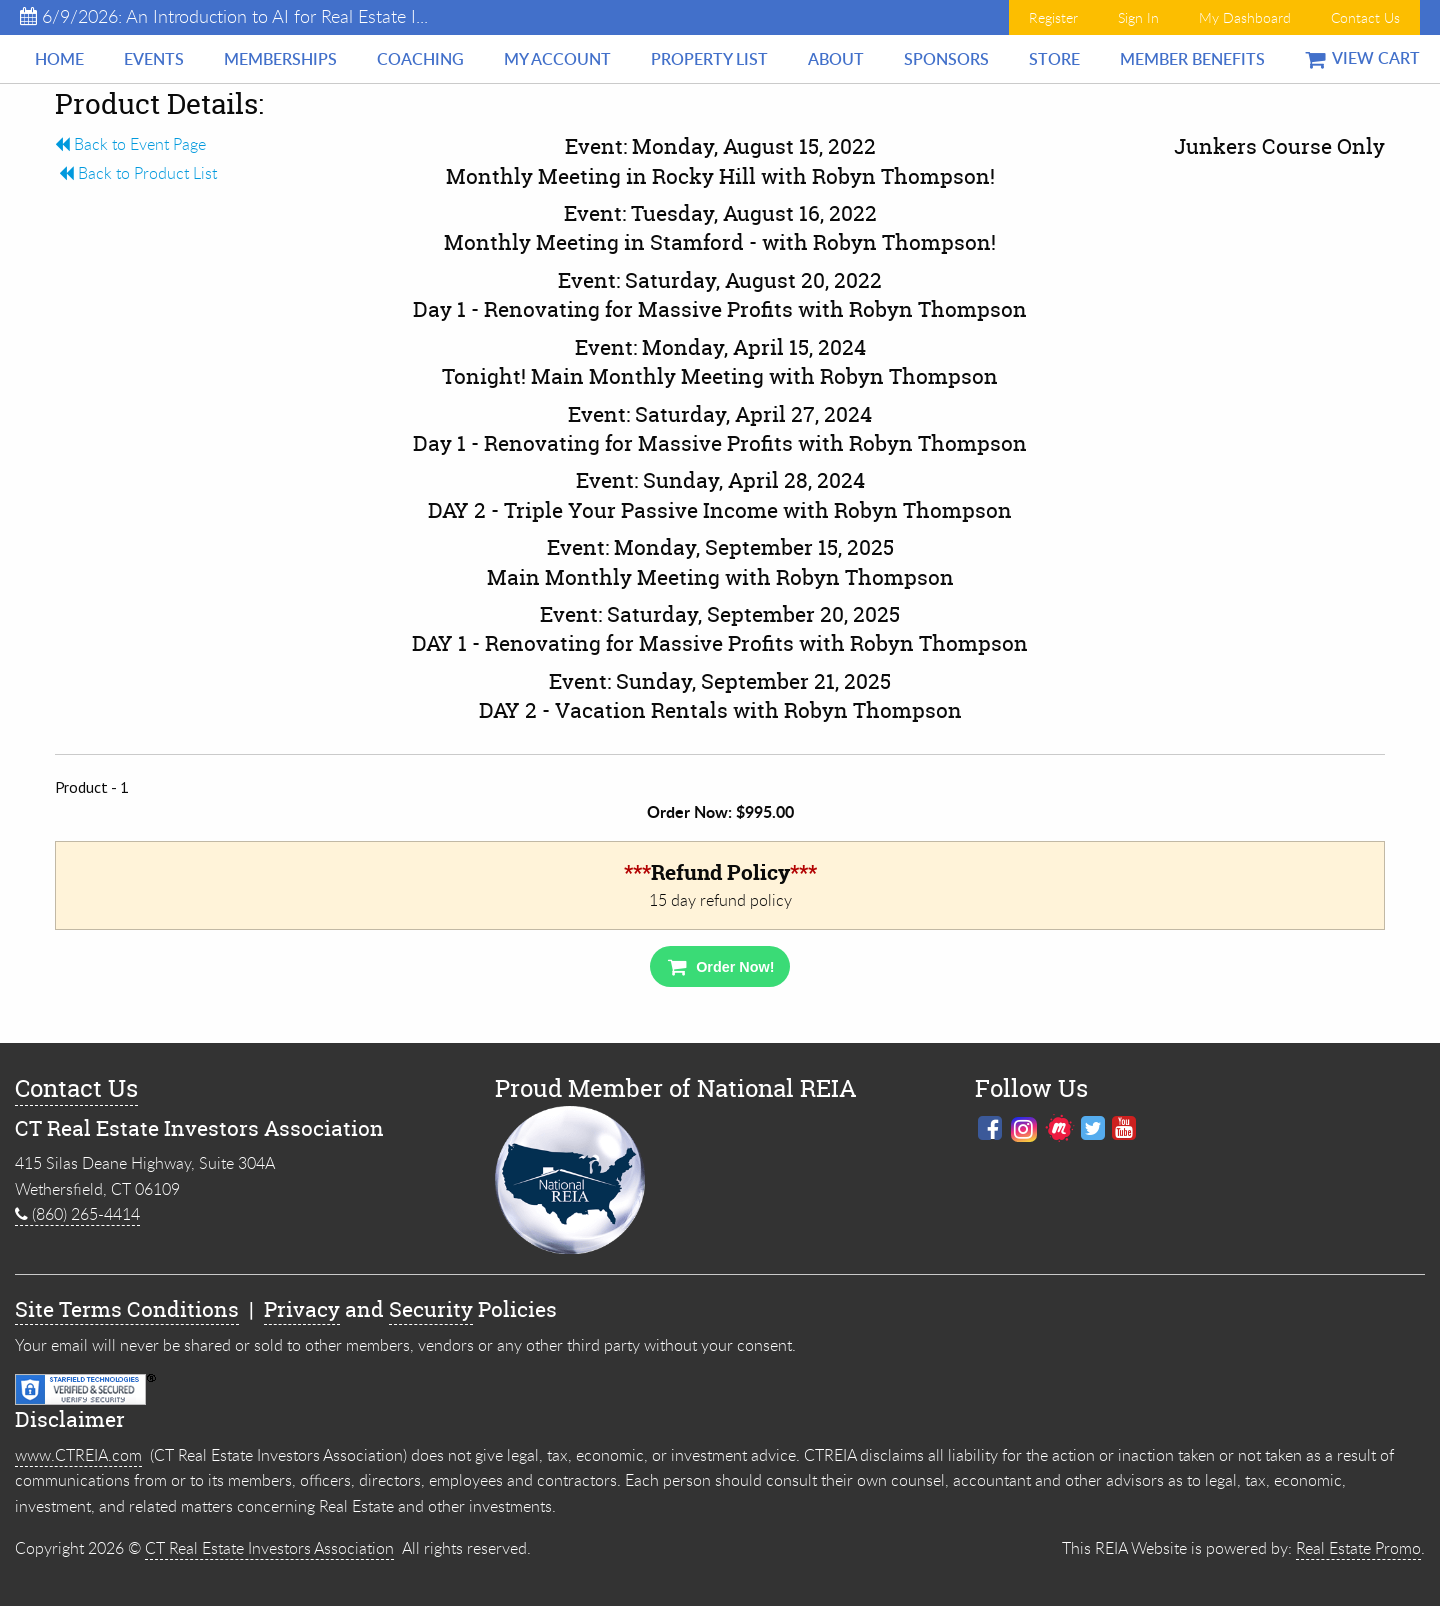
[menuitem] (59, 59)
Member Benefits (1192, 59)
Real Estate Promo (1358, 1548)
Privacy (302, 1309)
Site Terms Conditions (127, 1309)
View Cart (1362, 58)
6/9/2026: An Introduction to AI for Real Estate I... (224, 16)
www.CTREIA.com (78, 1455)
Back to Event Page (130, 144)
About (836, 59)
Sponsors (946, 59)
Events (154, 59)
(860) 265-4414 (77, 1214)
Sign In (1138, 17)
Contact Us (1365, 17)
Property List (709, 59)
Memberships (280, 59)
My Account (557, 59)
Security (431, 1309)
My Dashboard (1245, 17)
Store (1054, 59)
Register (1053, 17)
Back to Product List (136, 173)
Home (59, 59)
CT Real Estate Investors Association (269, 1548)
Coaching (420, 59)
